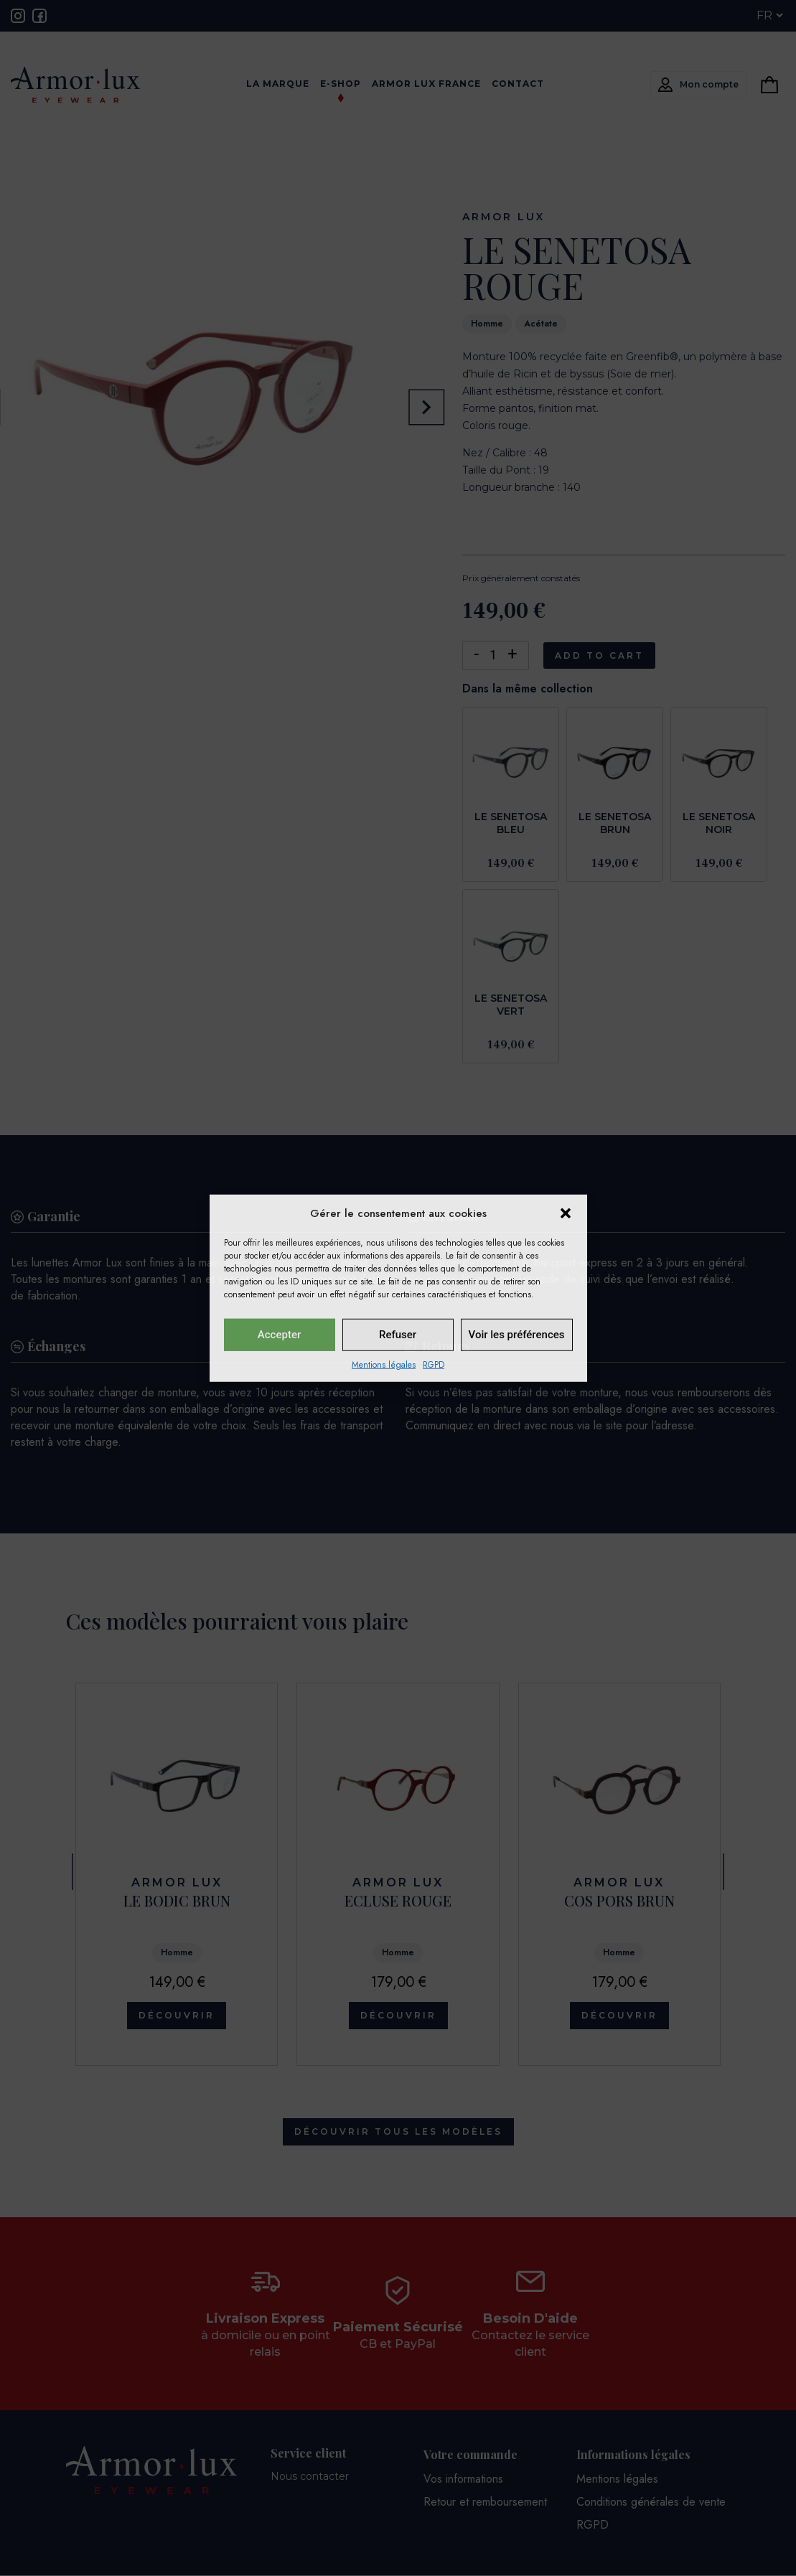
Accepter (279, 1334)
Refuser (397, 1334)
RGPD (433, 1364)
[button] (565, 1213)
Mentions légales (384, 1364)
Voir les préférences (517, 1334)
